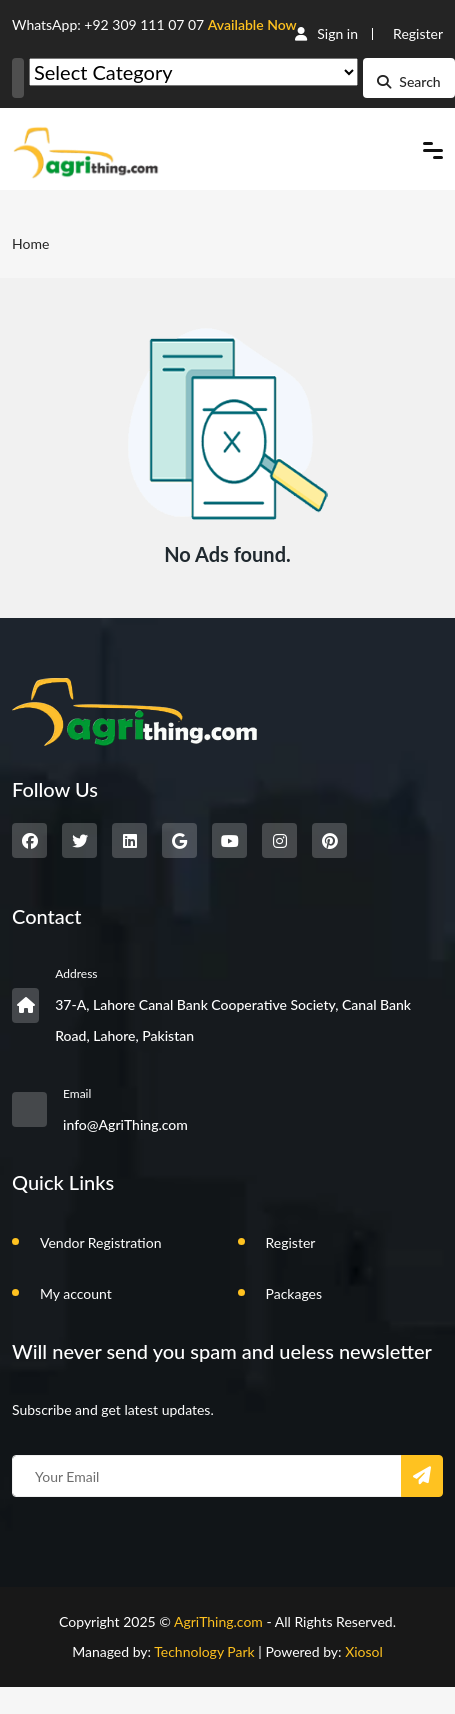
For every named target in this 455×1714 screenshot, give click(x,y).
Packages (294, 1293)
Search (408, 81)
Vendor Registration (100, 1242)
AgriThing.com (218, 1621)
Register (418, 33)
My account (76, 1293)
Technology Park (204, 1651)
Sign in (326, 33)
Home (30, 243)
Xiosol (364, 1651)
